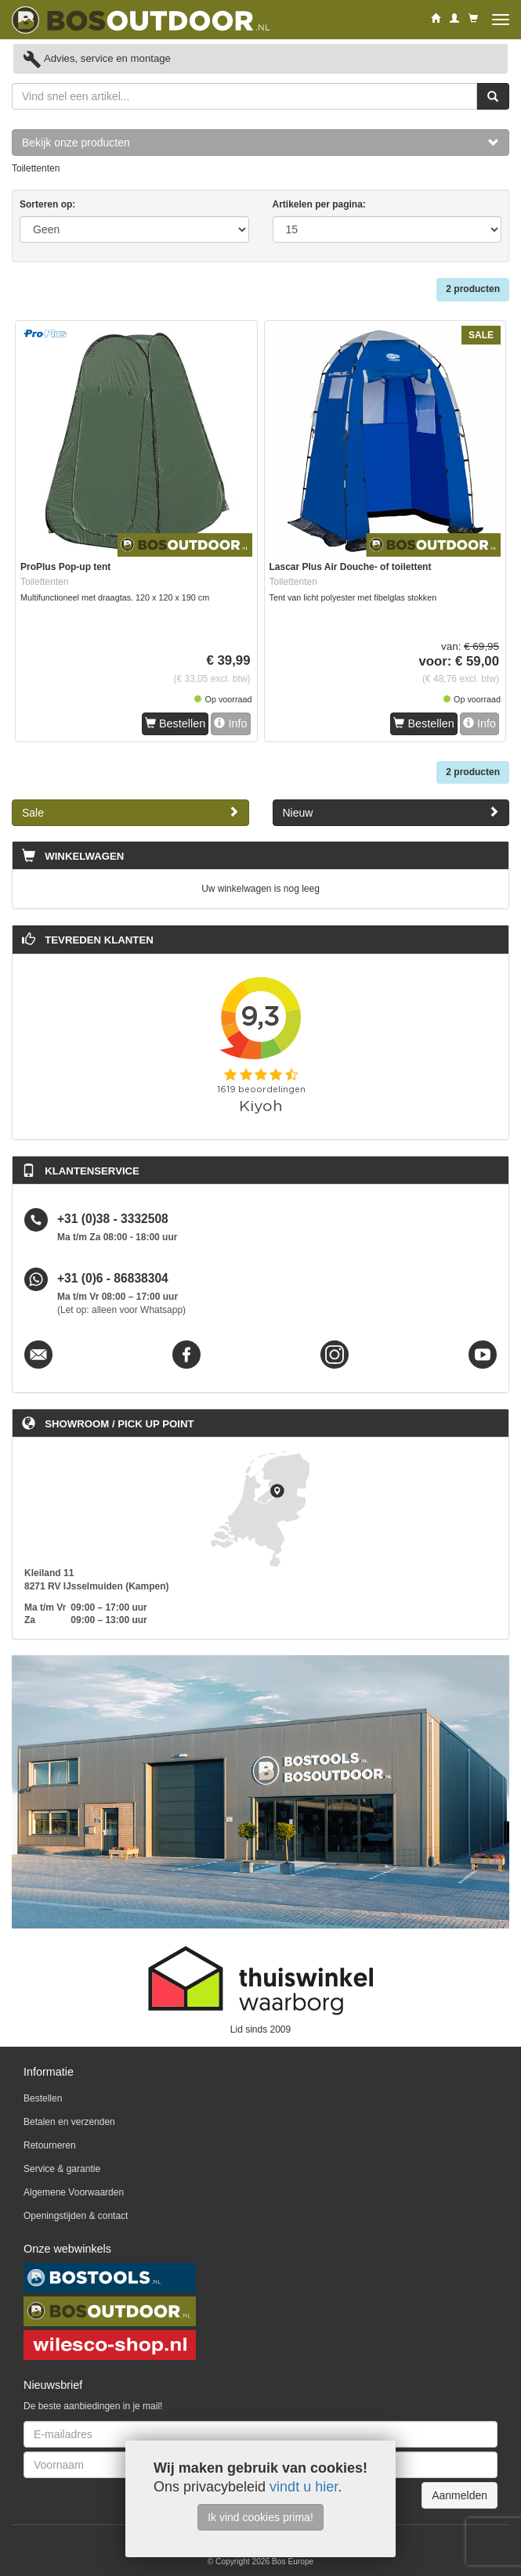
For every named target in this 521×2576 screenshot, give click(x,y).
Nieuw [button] (391, 812)
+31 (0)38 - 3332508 (112, 1219)
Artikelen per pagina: (319, 204)
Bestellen (175, 723)
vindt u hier (304, 2487)
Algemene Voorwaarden (74, 2192)
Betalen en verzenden (69, 2121)
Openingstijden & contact (76, 2215)
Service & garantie (62, 2168)
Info (230, 723)
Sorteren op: (47, 204)
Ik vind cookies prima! (260, 2517)
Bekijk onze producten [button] (260, 142)
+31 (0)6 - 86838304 (112, 1279)
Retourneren (50, 2145)
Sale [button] (130, 812)
